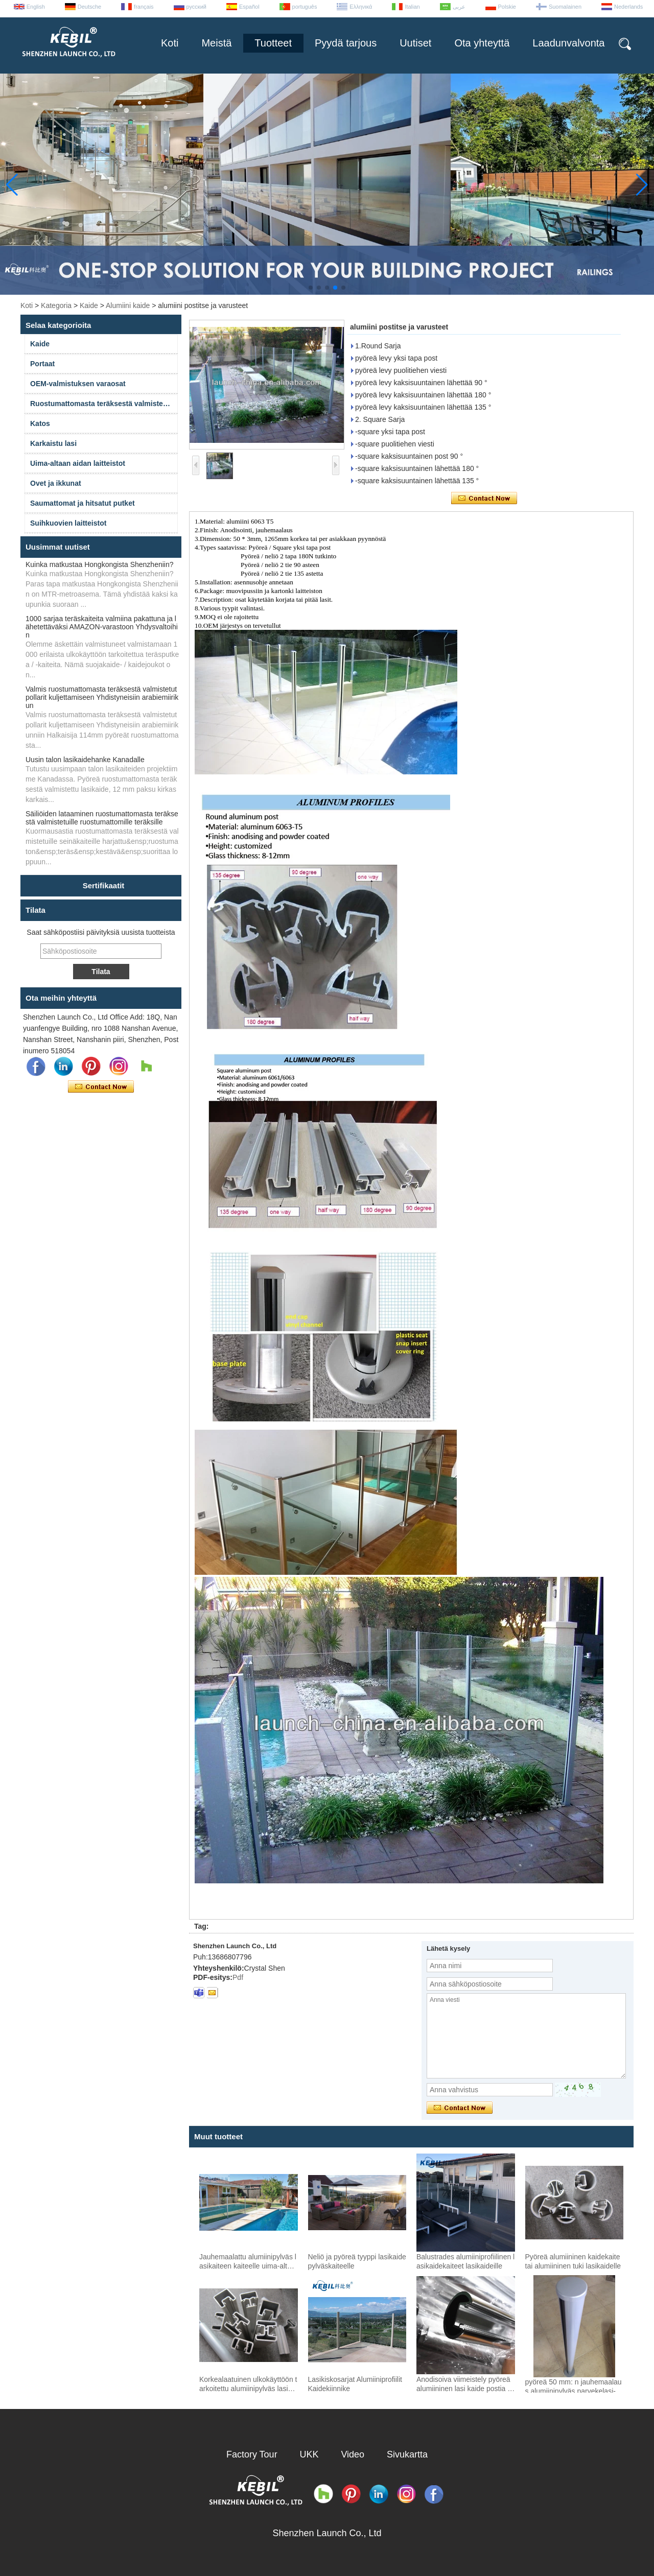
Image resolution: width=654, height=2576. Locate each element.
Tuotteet (273, 43)
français (144, 7)
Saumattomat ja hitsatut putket (82, 503)
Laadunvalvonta (568, 43)
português (304, 7)
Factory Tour (251, 2454)
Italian (412, 7)
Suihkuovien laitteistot (68, 523)
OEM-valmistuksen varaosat (78, 384)
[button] (311, 288)
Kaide (89, 305)
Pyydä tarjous (346, 43)
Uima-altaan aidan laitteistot (77, 463)
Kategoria (56, 305)
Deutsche (89, 7)
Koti (169, 43)
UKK (309, 2454)
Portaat (42, 364)
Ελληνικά (360, 7)
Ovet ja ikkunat (55, 483)
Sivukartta (407, 2454)
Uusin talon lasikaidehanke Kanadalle (85, 759)
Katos (40, 423)
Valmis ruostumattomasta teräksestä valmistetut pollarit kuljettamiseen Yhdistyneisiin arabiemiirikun (102, 697)
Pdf (237, 1977)
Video (352, 2454)
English (36, 7)
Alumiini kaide (128, 305)
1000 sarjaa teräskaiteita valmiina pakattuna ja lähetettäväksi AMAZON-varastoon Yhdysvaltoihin (102, 627)
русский (196, 7)
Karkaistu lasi (53, 443)
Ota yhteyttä (481, 43)
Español (249, 7)
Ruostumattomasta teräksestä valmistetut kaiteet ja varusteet (104, 403)
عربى (459, 7)
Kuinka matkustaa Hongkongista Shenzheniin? (100, 564)
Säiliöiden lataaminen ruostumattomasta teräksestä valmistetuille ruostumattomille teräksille (102, 818)
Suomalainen (565, 7)
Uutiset (415, 43)
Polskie (507, 7)
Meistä (216, 43)
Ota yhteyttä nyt (101, 1087)
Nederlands (628, 7)
